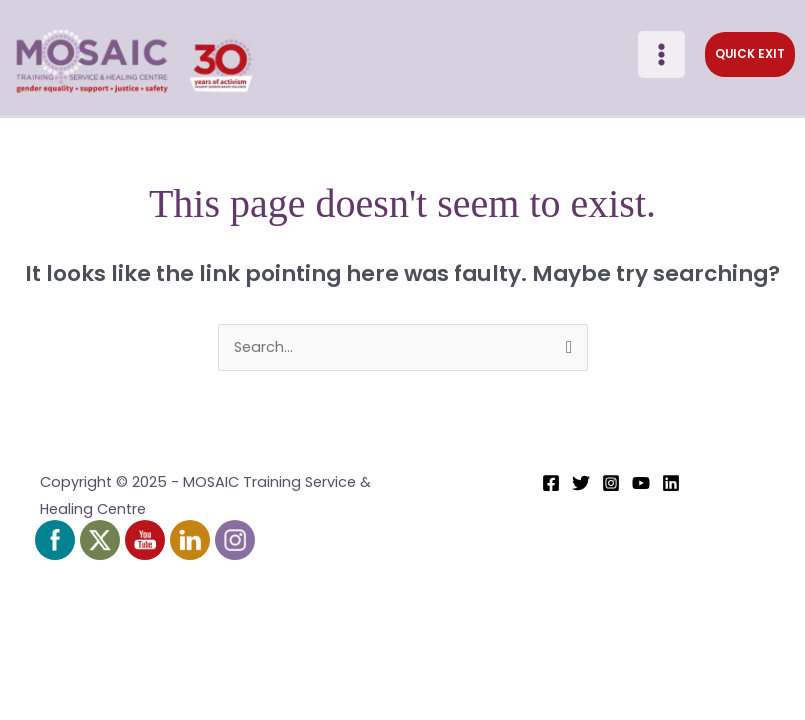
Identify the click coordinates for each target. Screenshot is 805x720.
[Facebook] (551, 487)
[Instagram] (611, 487)
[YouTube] (641, 487)
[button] (746, 57)
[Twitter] (581, 487)
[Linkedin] (671, 487)
